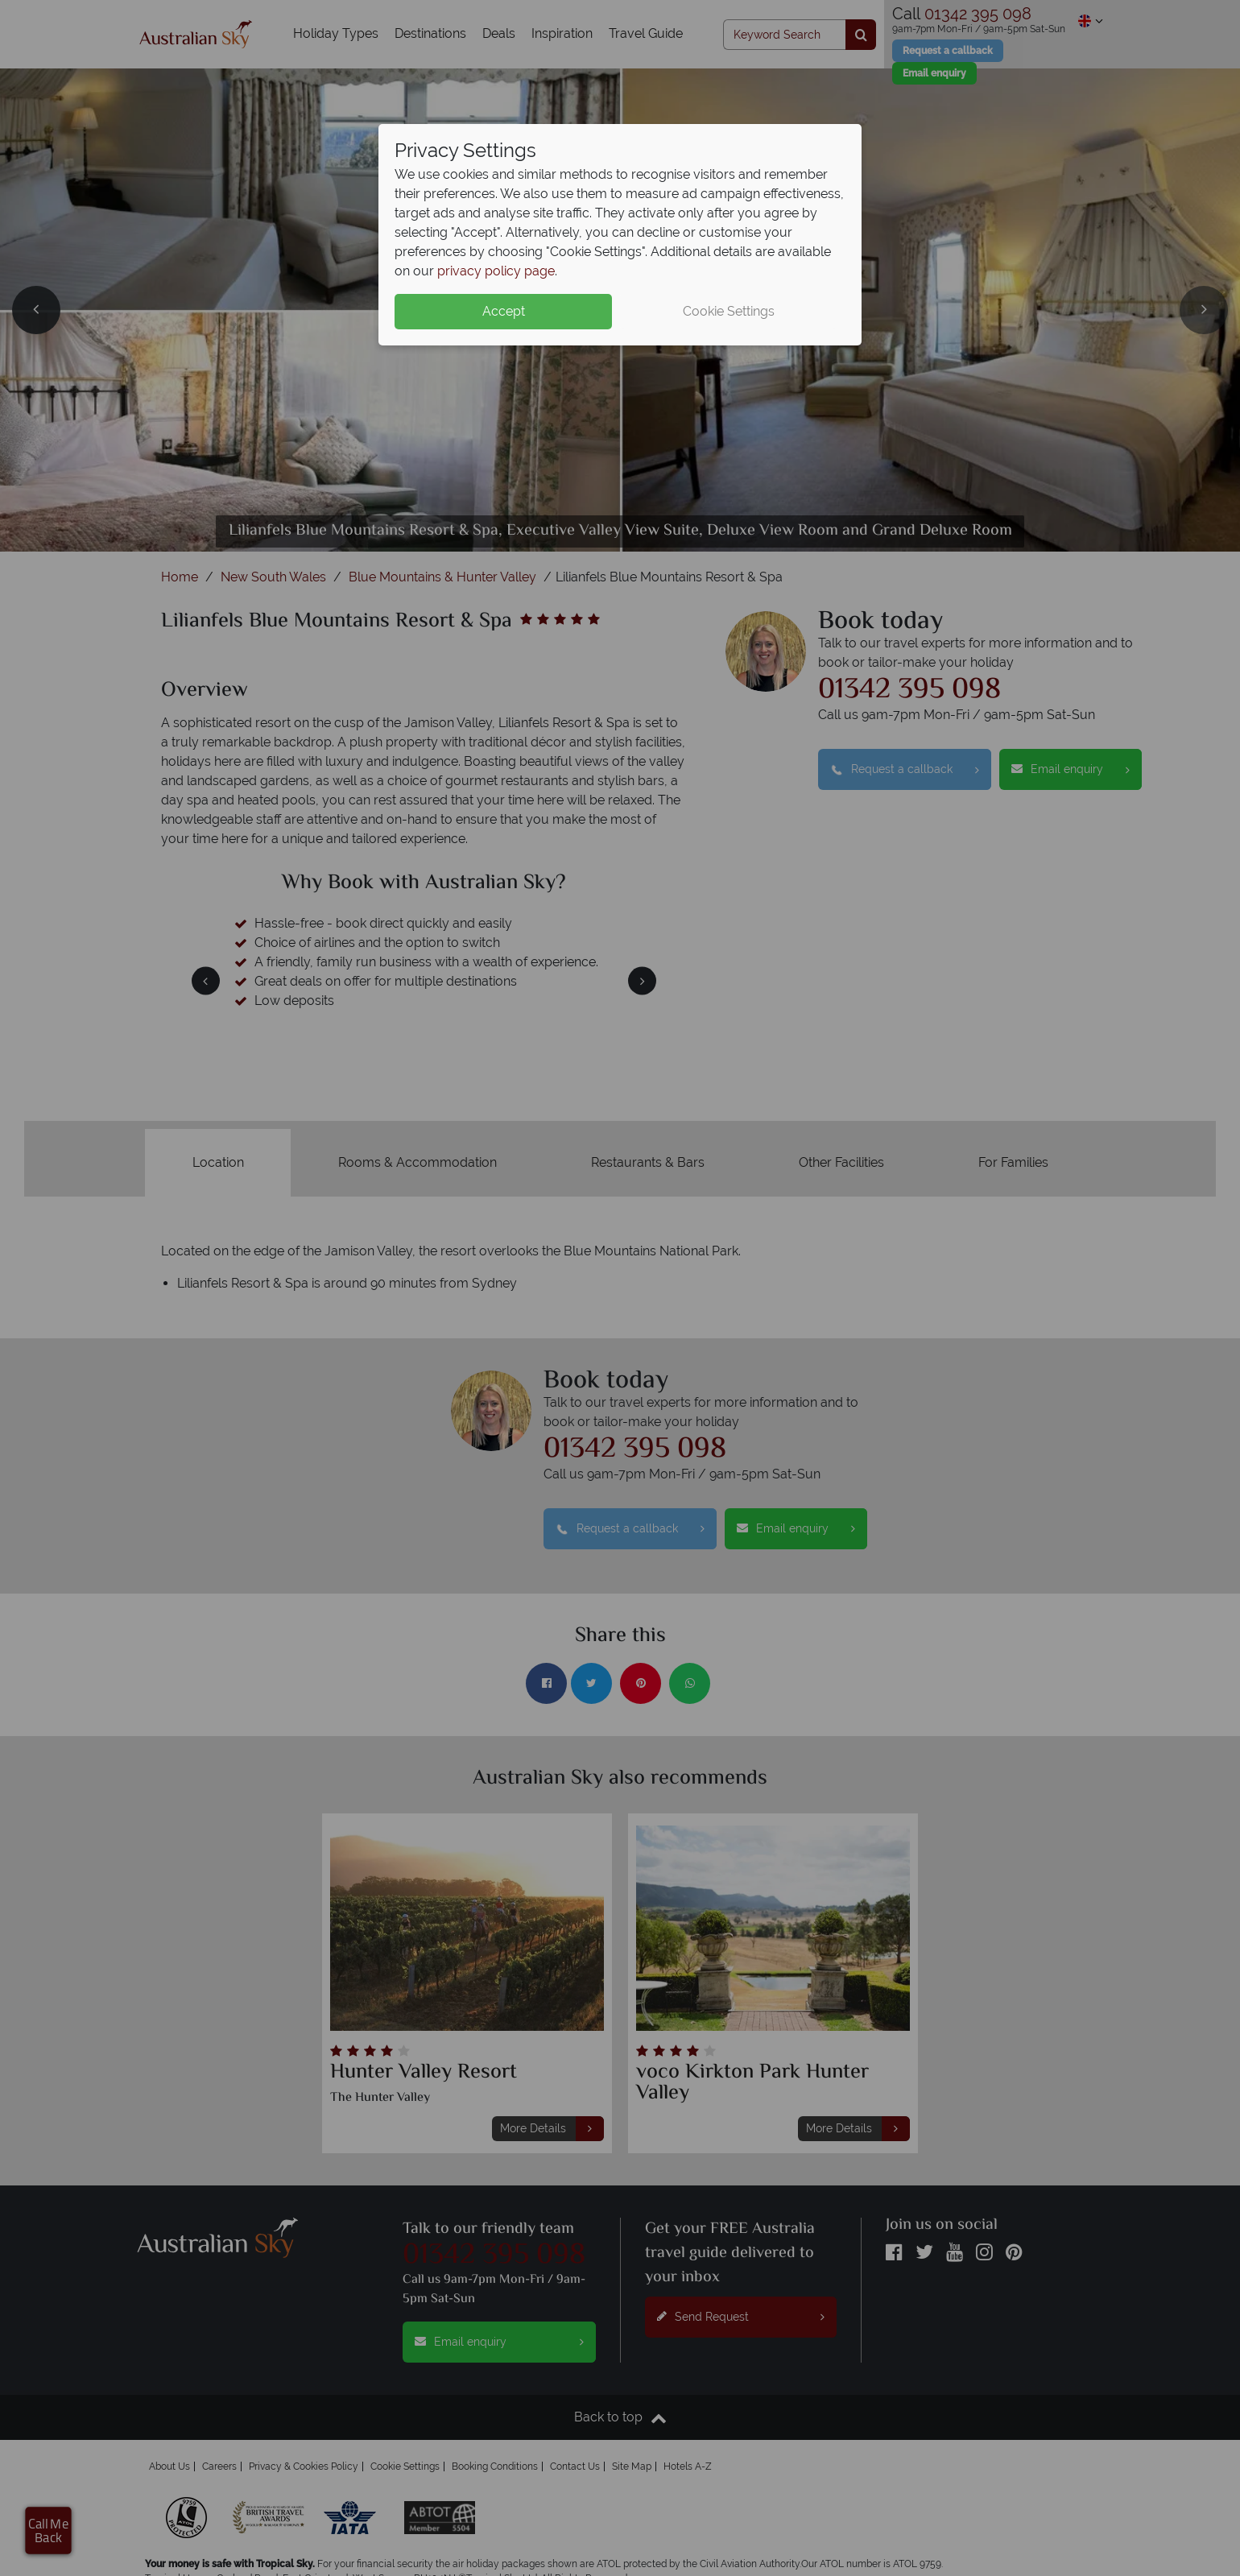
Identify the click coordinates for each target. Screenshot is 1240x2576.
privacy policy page (496, 271)
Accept (503, 311)
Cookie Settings (729, 311)
